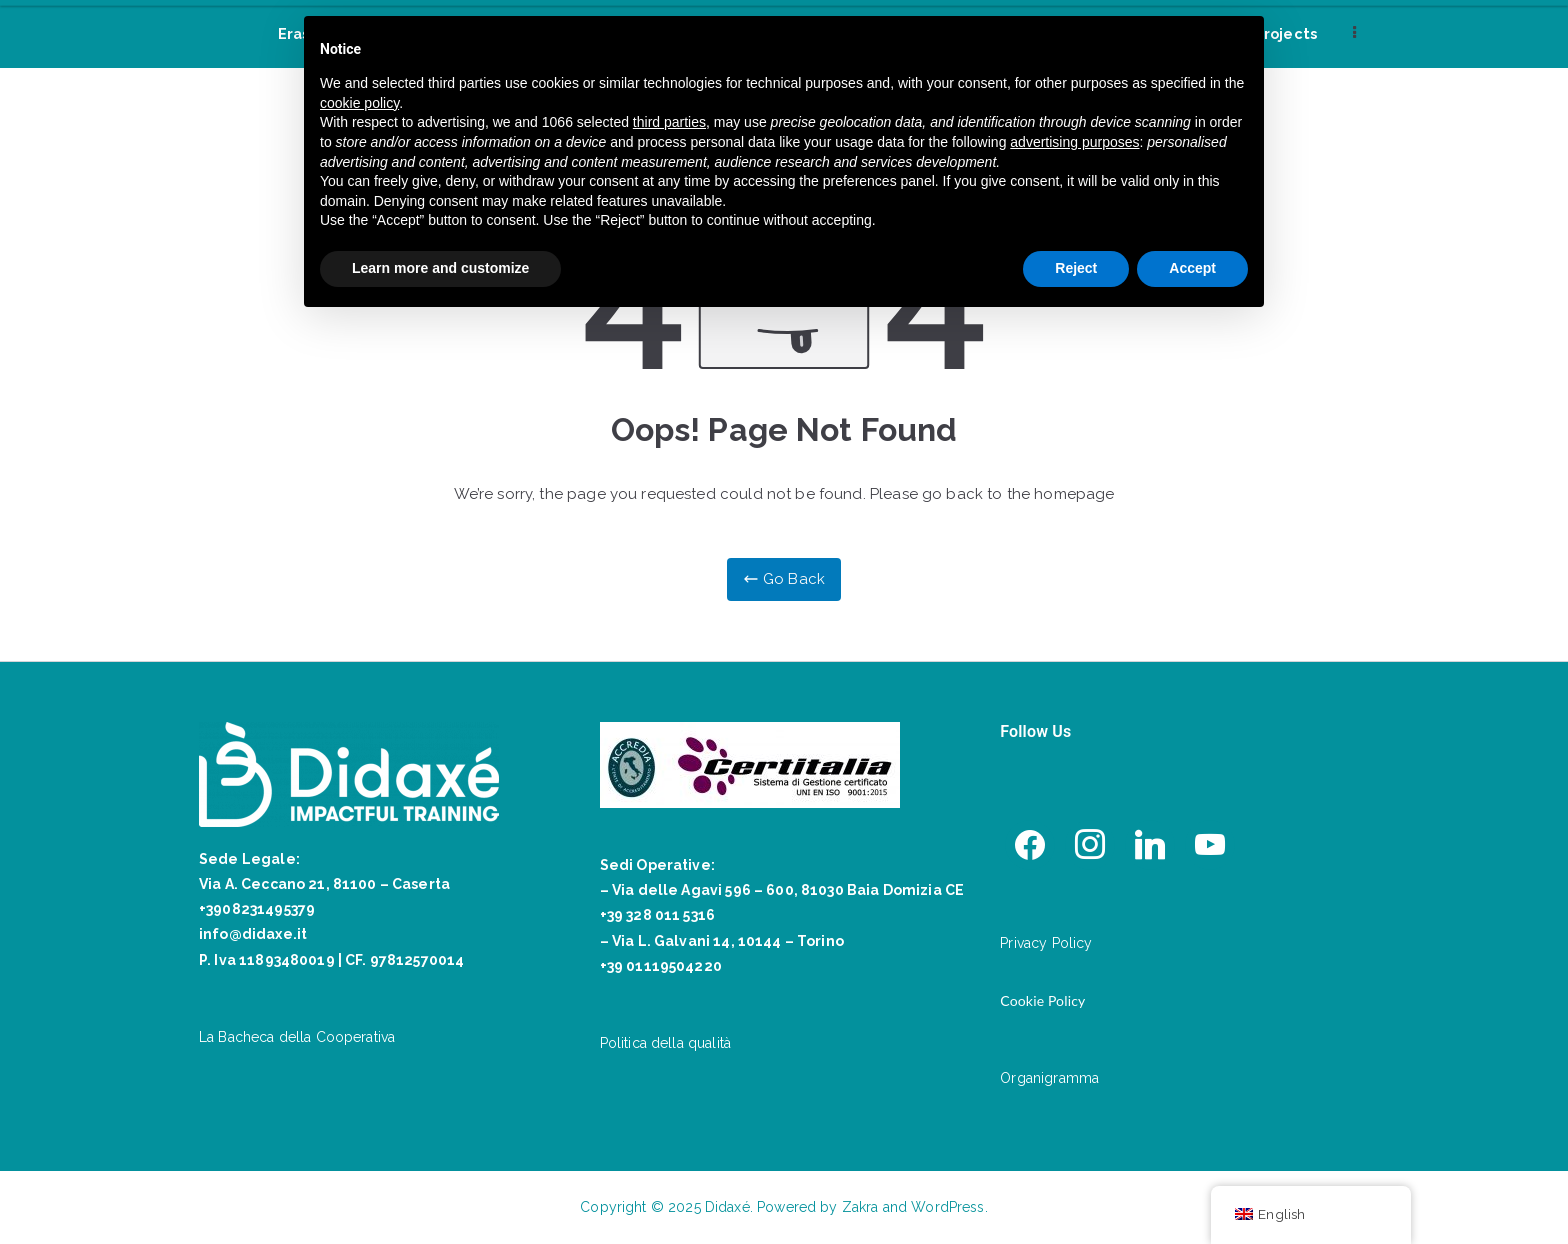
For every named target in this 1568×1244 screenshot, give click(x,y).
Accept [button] (1192, 268)
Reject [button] (1076, 268)
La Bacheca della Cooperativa (297, 1037)
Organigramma (1049, 1078)
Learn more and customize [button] (440, 268)
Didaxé (727, 1207)
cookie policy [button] (359, 103)
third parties (669, 122)
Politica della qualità (665, 1043)
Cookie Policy (1042, 1000)
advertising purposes (1074, 142)
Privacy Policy (1046, 943)
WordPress (947, 1207)
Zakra (860, 1207)
